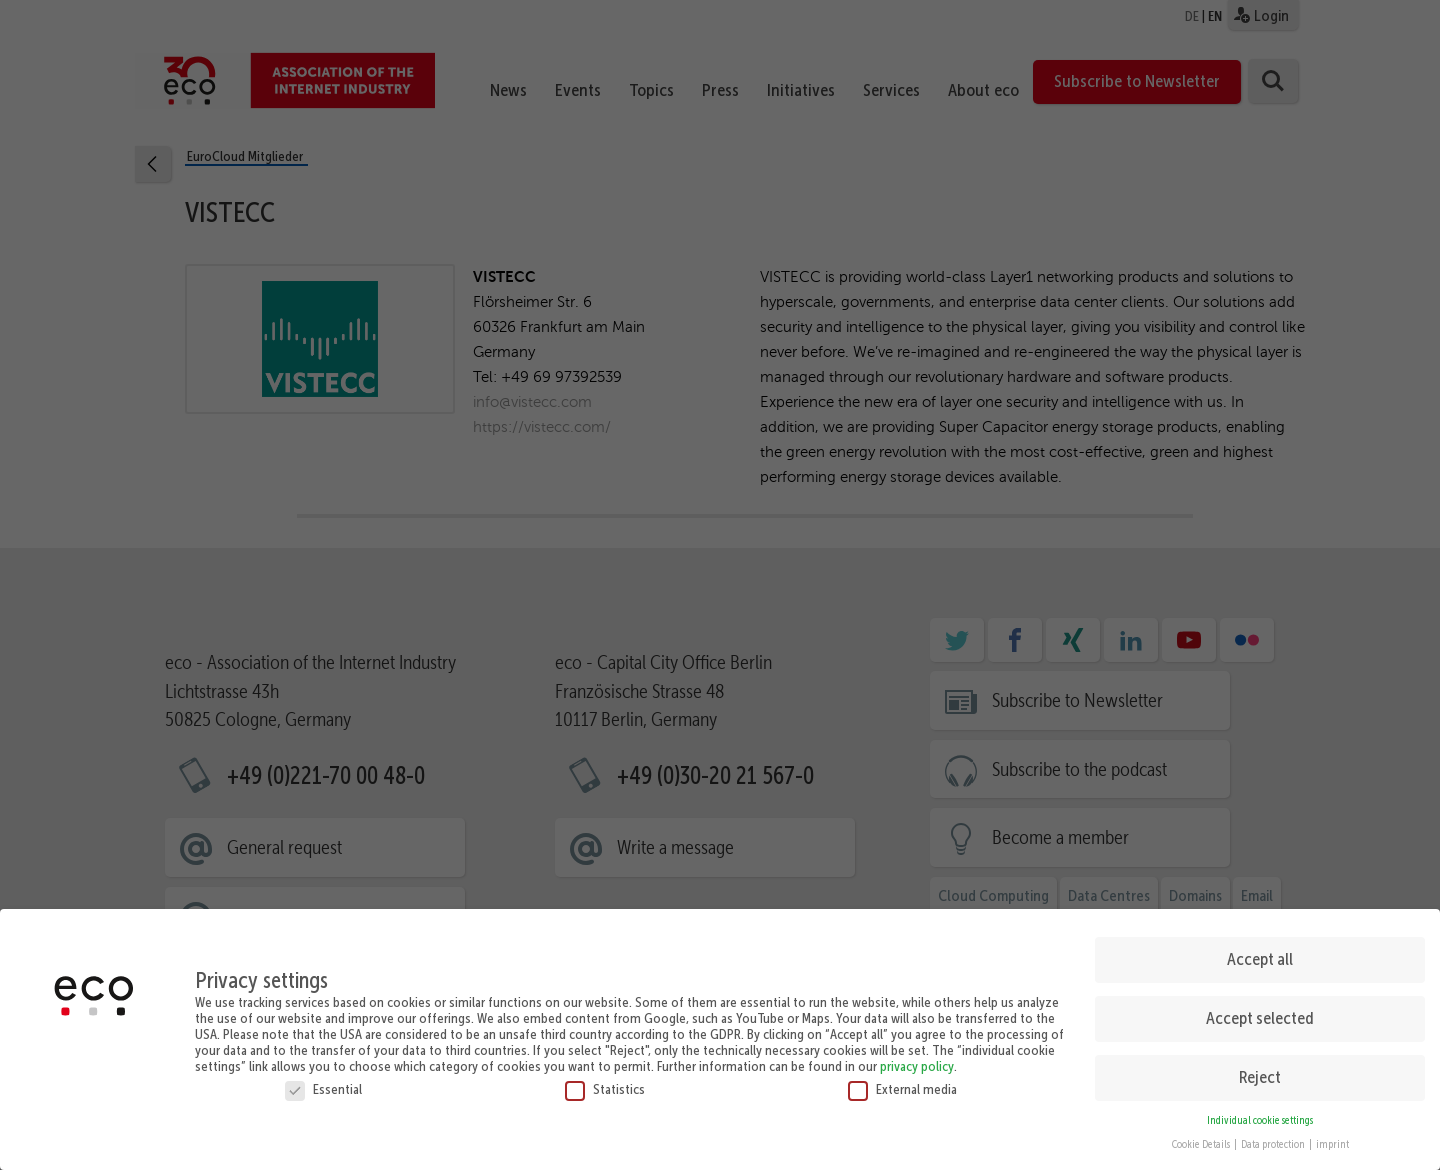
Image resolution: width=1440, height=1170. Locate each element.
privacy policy (917, 1058)
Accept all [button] (1260, 951)
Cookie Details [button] (1202, 1137)
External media (902, 1081)
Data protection (1274, 1137)
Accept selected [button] (1260, 1010)
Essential (323, 1081)
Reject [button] (1260, 1069)
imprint (1332, 1137)
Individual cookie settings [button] (1260, 1112)
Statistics (605, 1081)
